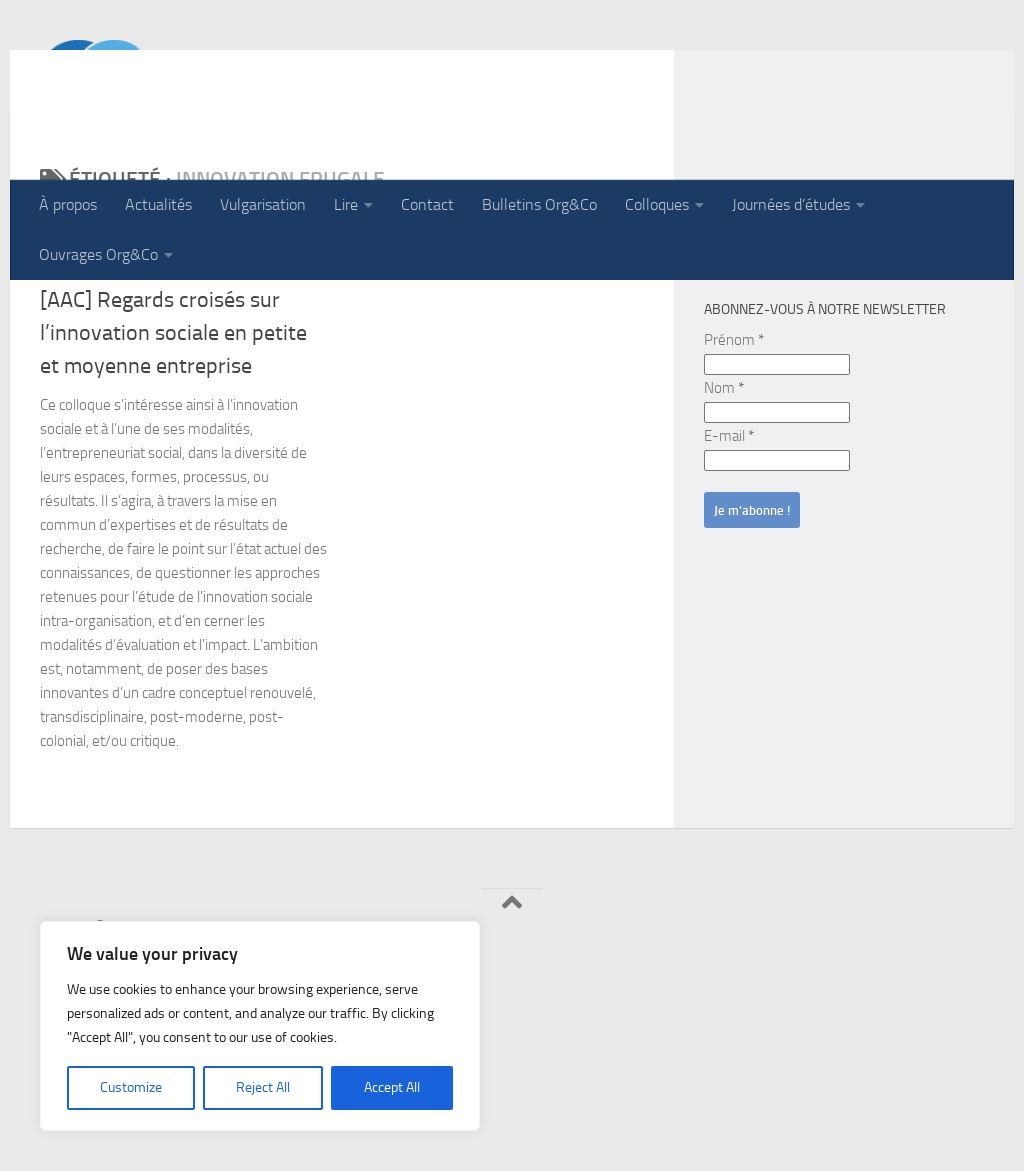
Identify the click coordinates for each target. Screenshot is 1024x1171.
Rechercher (752, 322)
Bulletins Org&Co (539, 204)
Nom (724, 518)
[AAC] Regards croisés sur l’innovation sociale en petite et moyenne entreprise (173, 463)
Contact (427, 204)
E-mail (729, 566)
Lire (346, 204)
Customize (131, 1087)
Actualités (158, 204)
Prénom (734, 470)
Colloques (657, 204)
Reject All (263, 1087)
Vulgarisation (263, 204)
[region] (260, 1026)
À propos (68, 204)
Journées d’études (791, 204)
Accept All (392, 1087)
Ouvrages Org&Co (98, 254)
